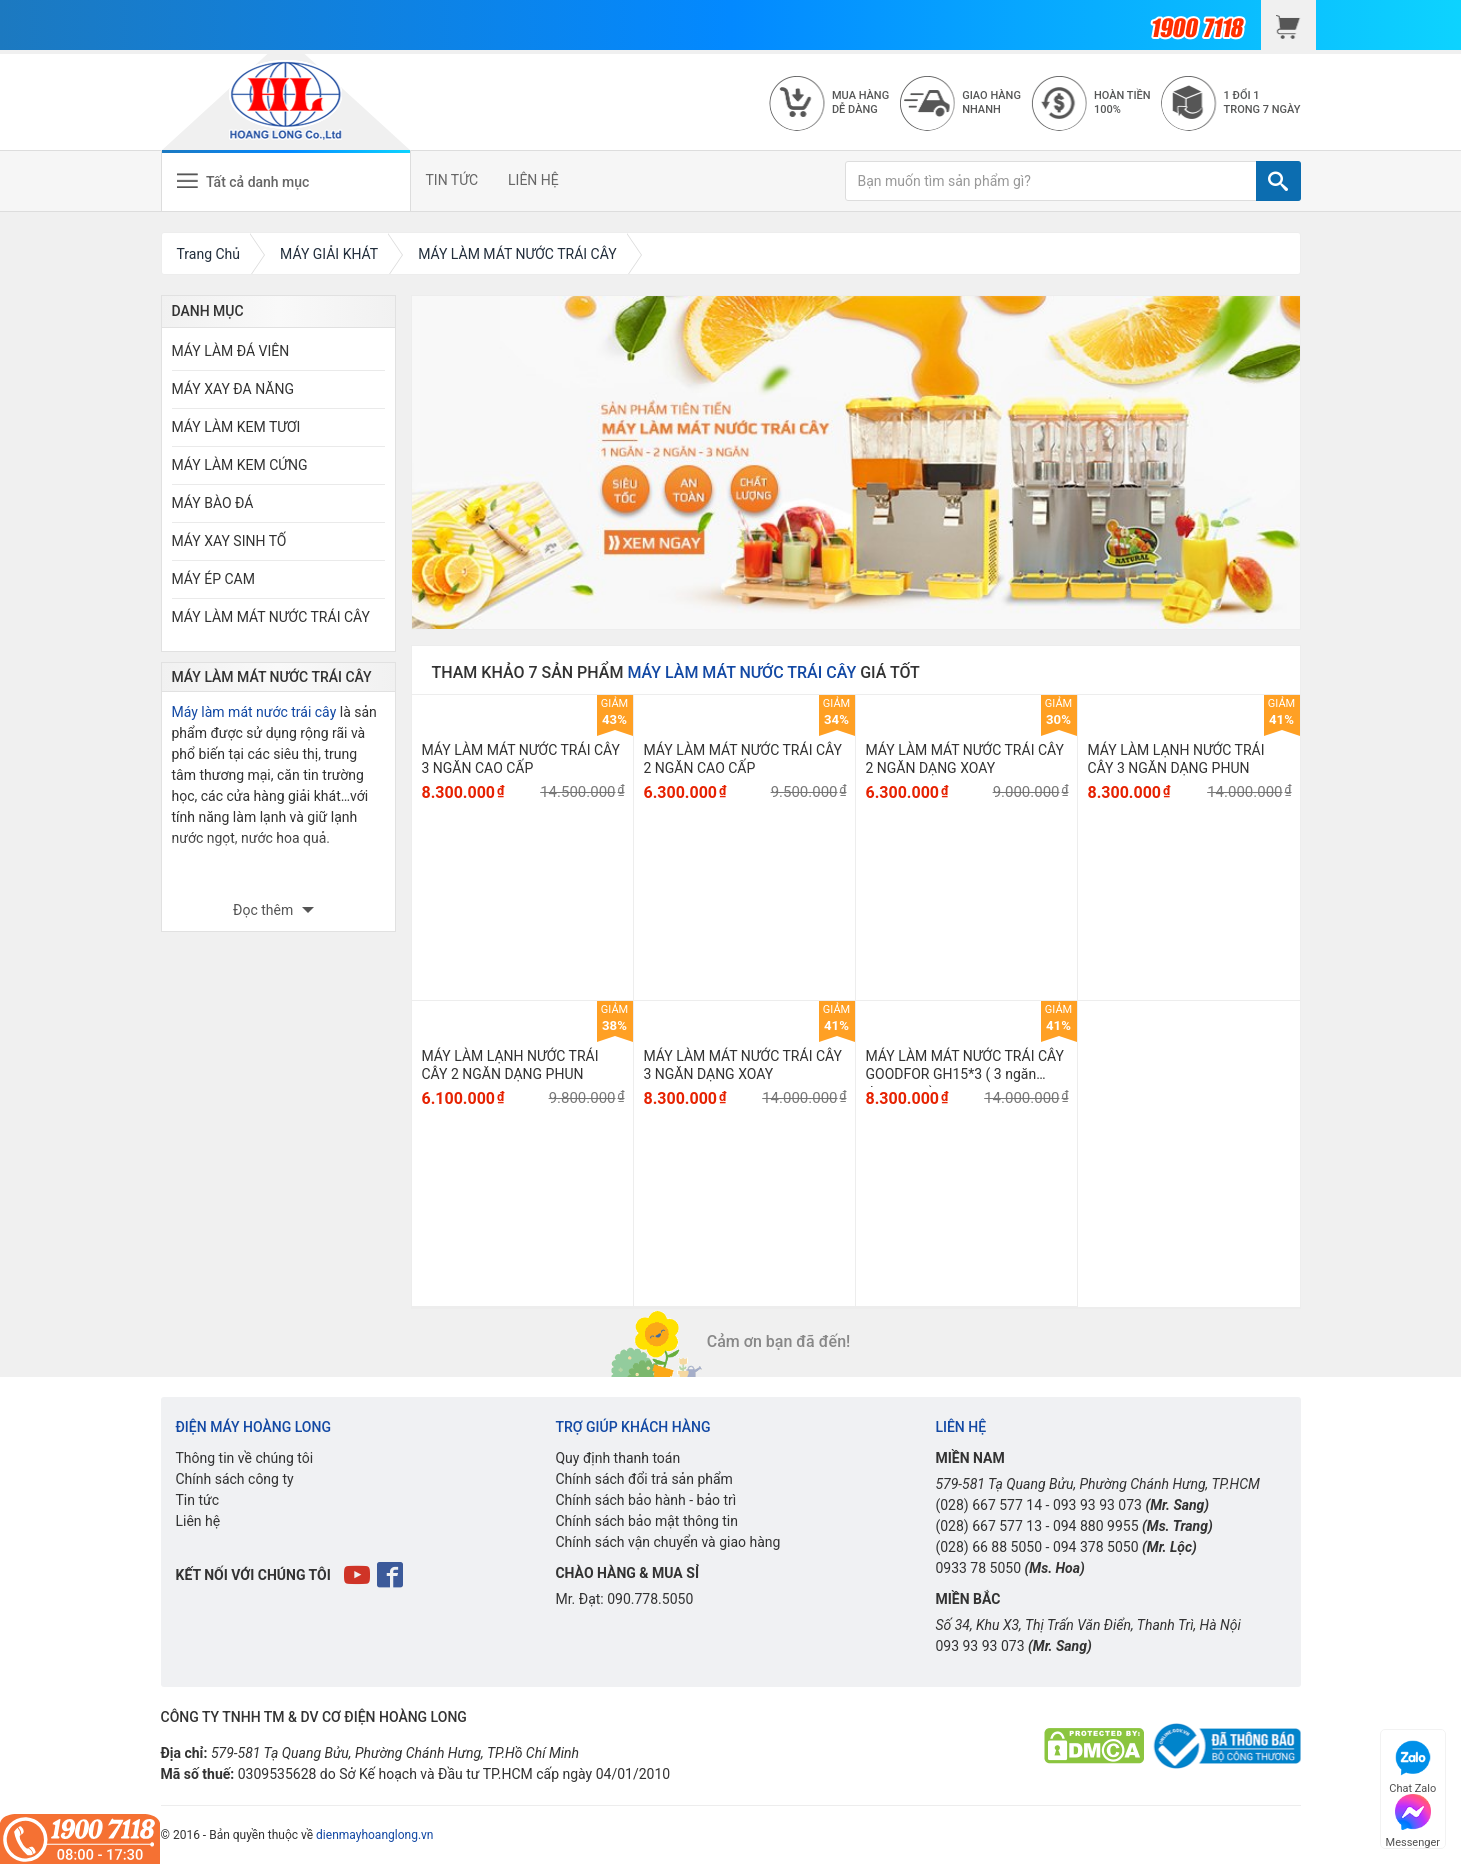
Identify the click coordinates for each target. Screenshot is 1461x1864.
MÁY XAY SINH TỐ (229, 541)
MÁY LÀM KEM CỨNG (240, 465)
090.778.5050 (650, 1599)
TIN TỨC (452, 180)
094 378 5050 (1096, 1547)
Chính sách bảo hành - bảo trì (645, 1500)
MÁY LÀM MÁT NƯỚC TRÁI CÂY (271, 617)
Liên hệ (198, 1521)
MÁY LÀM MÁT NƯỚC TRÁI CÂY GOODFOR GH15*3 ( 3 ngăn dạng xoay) (965, 1074)
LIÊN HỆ (533, 180)
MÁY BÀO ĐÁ (213, 503)
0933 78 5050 (978, 1568)
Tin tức (198, 1500)
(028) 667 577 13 (988, 1526)
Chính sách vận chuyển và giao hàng (667, 1542)
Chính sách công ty (235, 1479)
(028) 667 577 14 (988, 1505)
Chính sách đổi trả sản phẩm (643, 1479)
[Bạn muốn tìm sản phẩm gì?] (1051, 181)
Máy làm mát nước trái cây (254, 712)
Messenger (1413, 1818)
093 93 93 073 (1097, 1505)
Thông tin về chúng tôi (245, 1458)
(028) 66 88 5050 (988, 1547)
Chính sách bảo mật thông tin (646, 1521)
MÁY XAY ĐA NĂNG (233, 389)
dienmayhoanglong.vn (374, 1835)
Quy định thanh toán (617, 1458)
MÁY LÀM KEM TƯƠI (236, 427)
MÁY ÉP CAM (213, 579)
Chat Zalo (1412, 1764)
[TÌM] (1278, 181)
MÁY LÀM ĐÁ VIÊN (231, 351)
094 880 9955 (1096, 1526)
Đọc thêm (265, 910)
